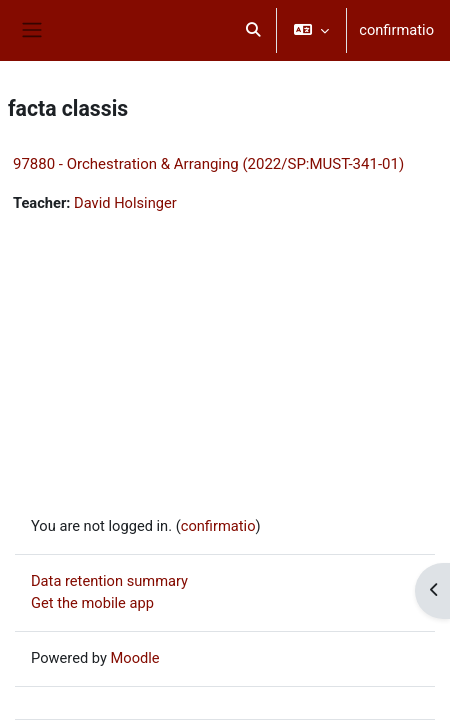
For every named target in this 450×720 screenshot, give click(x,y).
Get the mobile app (92, 603)
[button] (254, 30)
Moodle (135, 658)
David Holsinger (125, 203)
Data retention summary (109, 581)
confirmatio (396, 30)
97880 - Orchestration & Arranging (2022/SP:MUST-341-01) (208, 164)
